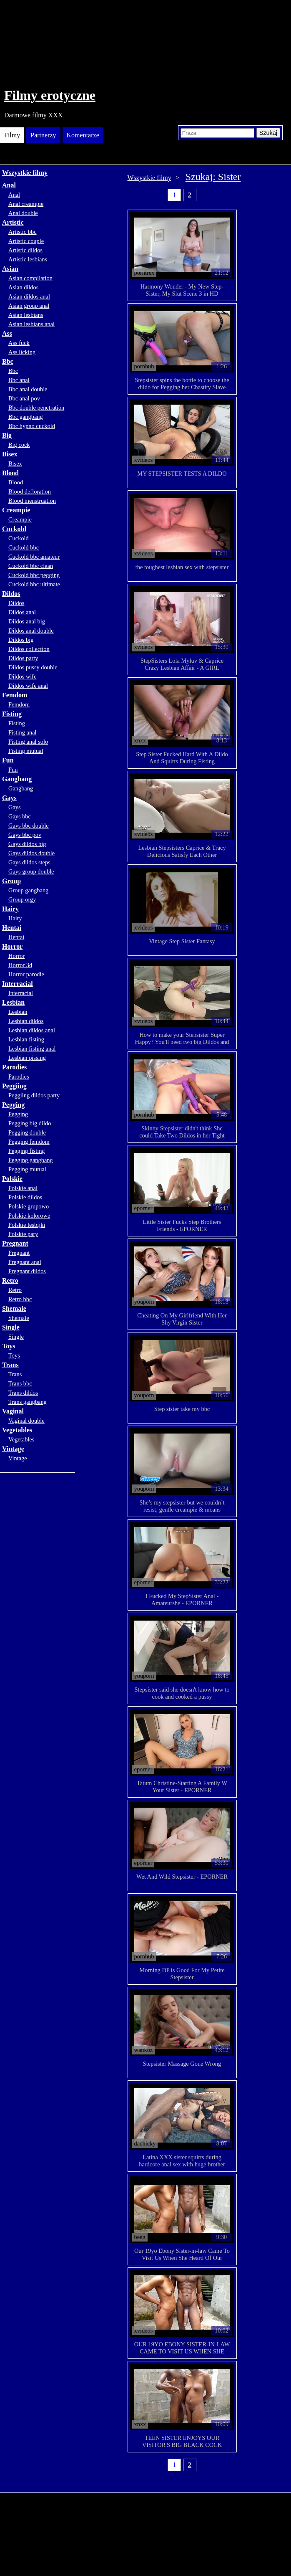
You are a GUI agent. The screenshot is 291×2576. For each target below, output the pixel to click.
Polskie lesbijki (26, 1224)
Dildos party (23, 658)
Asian (10, 268)
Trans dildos (23, 1392)
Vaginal (13, 1411)
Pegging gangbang (30, 1160)
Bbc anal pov (24, 398)
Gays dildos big (27, 844)
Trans (10, 1364)
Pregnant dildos (27, 1271)
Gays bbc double (28, 825)
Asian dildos (23, 287)
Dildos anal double (31, 630)
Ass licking (21, 352)
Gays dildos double (31, 853)
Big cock (19, 444)
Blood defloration (29, 491)
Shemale (14, 1308)
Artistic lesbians (27, 259)
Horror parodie (26, 974)
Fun (8, 760)
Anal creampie (25, 203)
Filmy (12, 135)
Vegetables (17, 1430)
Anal (9, 185)
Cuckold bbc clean (30, 565)
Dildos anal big (26, 621)
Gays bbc (19, 816)
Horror (12, 946)
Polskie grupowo (28, 1206)
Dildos (11, 593)
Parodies (14, 1067)
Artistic (13, 222)
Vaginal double (26, 1420)
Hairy (10, 908)
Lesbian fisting (26, 1039)
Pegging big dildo (29, 1123)
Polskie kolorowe (29, 1215)
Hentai (11, 927)
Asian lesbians (25, 315)
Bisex (9, 454)
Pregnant (15, 1243)
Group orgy (22, 899)
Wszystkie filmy (25, 172)
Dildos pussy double (33, 667)
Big (7, 435)
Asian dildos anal (29, 296)
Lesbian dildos (25, 1021)
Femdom (14, 695)
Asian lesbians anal (31, 324)
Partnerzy (43, 135)
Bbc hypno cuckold (31, 426)
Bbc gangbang (25, 416)
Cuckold (14, 528)
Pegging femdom (29, 1141)
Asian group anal (28, 305)
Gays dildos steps (29, 862)
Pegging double (27, 1132)
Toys (8, 1346)
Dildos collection (29, 649)
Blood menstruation (32, 500)
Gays (9, 797)
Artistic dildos (25, 250)
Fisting (12, 713)
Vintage (13, 1448)
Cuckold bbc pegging (34, 575)
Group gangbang (28, 890)
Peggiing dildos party (34, 1095)
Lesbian (13, 1002)
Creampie (16, 510)
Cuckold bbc (23, 547)
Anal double (23, 213)
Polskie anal (23, 1188)
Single (11, 1327)
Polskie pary (23, 1234)
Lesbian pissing (27, 1057)
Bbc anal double (28, 389)
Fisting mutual (25, 750)
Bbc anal (19, 380)
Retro (10, 1280)
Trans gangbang (27, 1401)
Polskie (12, 1178)
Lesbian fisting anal (32, 1048)
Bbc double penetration (36, 407)
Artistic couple (26, 241)
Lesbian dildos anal (31, 1030)
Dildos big (20, 639)
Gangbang (17, 779)
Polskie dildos (25, 1197)
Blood (10, 472)
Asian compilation (30, 278)
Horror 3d (20, 965)
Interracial (17, 983)
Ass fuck (19, 342)
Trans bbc (20, 1383)
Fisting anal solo (28, 741)
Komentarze (83, 135)
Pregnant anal (24, 1262)
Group (11, 880)
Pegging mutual (27, 1169)
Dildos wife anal (28, 685)
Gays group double (31, 871)
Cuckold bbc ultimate (34, 584)
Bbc (7, 361)
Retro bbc (20, 1299)
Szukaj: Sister (213, 176)
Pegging (13, 1104)
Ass (7, 333)
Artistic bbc (22, 231)
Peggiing (14, 1085)
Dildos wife (22, 676)
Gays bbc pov (24, 834)
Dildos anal (22, 612)
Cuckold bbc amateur (34, 556)
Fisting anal (22, 732)
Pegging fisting (26, 1150)
